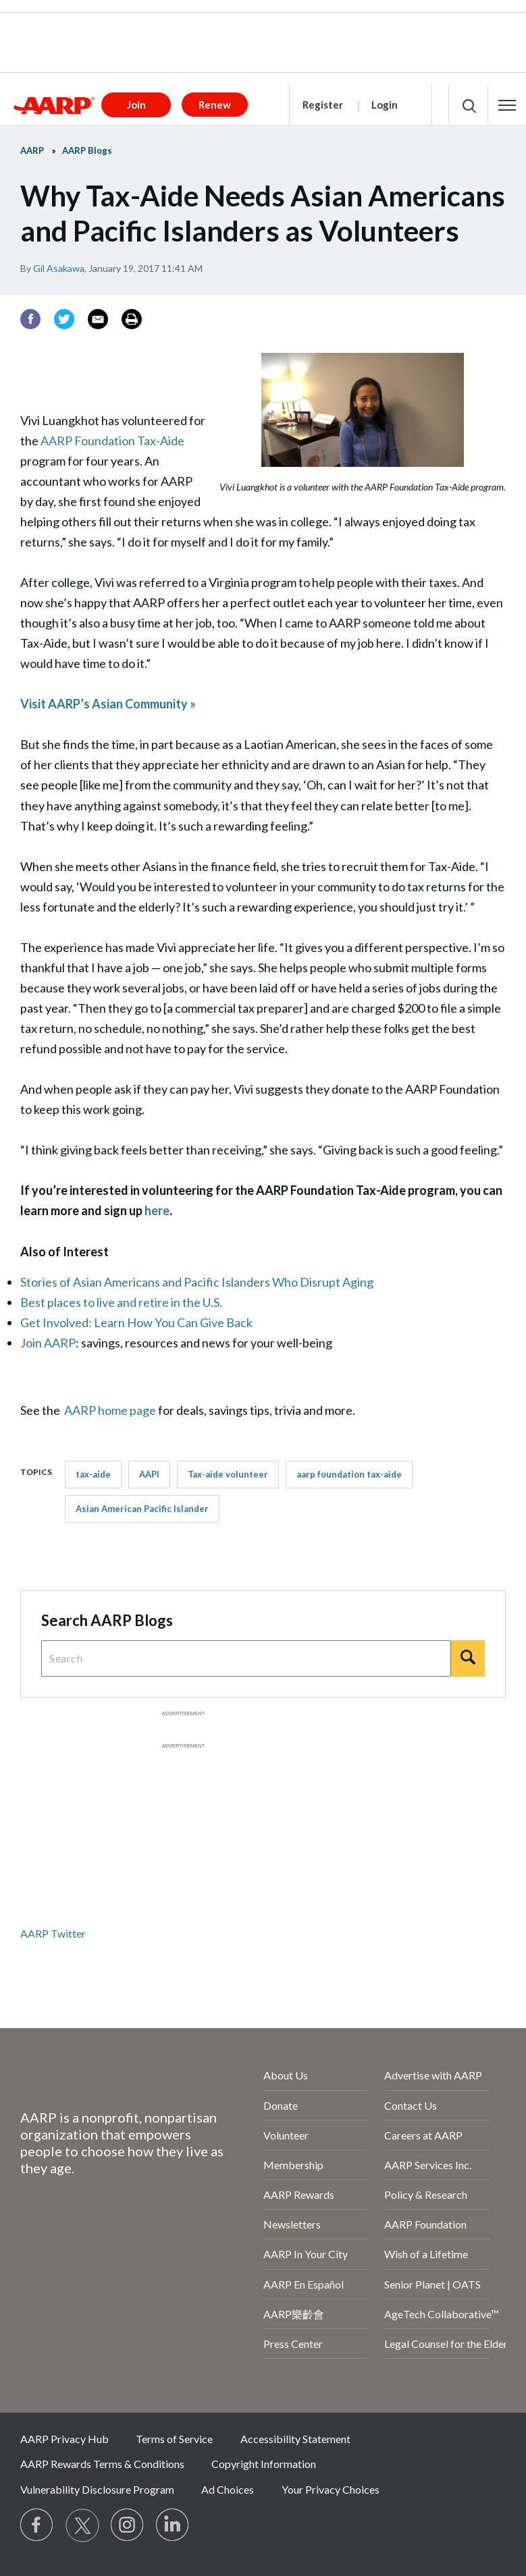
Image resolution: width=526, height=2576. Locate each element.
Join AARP (48, 1342)
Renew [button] (215, 105)
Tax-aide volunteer (228, 1474)
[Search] (468, 1658)
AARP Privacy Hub (64, 2438)
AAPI (149, 1474)
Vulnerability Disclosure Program (97, 2489)
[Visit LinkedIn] (173, 2525)
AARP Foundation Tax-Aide (112, 440)
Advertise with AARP (433, 2075)
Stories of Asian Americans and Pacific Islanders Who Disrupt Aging (196, 1282)
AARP (32, 150)
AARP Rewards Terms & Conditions (102, 2463)
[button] (507, 105)
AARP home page (110, 1410)
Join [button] (136, 105)
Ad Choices (227, 2489)
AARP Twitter (53, 1933)
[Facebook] (30, 319)
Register (323, 105)
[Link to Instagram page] (127, 2525)
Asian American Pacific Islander (142, 1508)
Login (384, 105)
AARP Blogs (87, 150)
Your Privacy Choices (330, 2489)
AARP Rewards (298, 2194)
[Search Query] (246, 1658)
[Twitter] (64, 319)
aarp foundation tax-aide (349, 1474)
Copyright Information (263, 2463)
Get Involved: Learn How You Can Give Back (136, 1322)
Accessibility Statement (295, 2438)
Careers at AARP (423, 2135)
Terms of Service (174, 2438)
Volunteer (286, 2135)
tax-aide (93, 1474)
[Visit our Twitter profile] (82, 2525)
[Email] (98, 319)
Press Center (293, 2343)
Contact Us (410, 2105)
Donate (280, 2105)
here (156, 1210)
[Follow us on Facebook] (37, 2525)
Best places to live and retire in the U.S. (121, 1302)
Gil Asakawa (58, 268)
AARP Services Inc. (427, 2164)
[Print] (132, 319)
